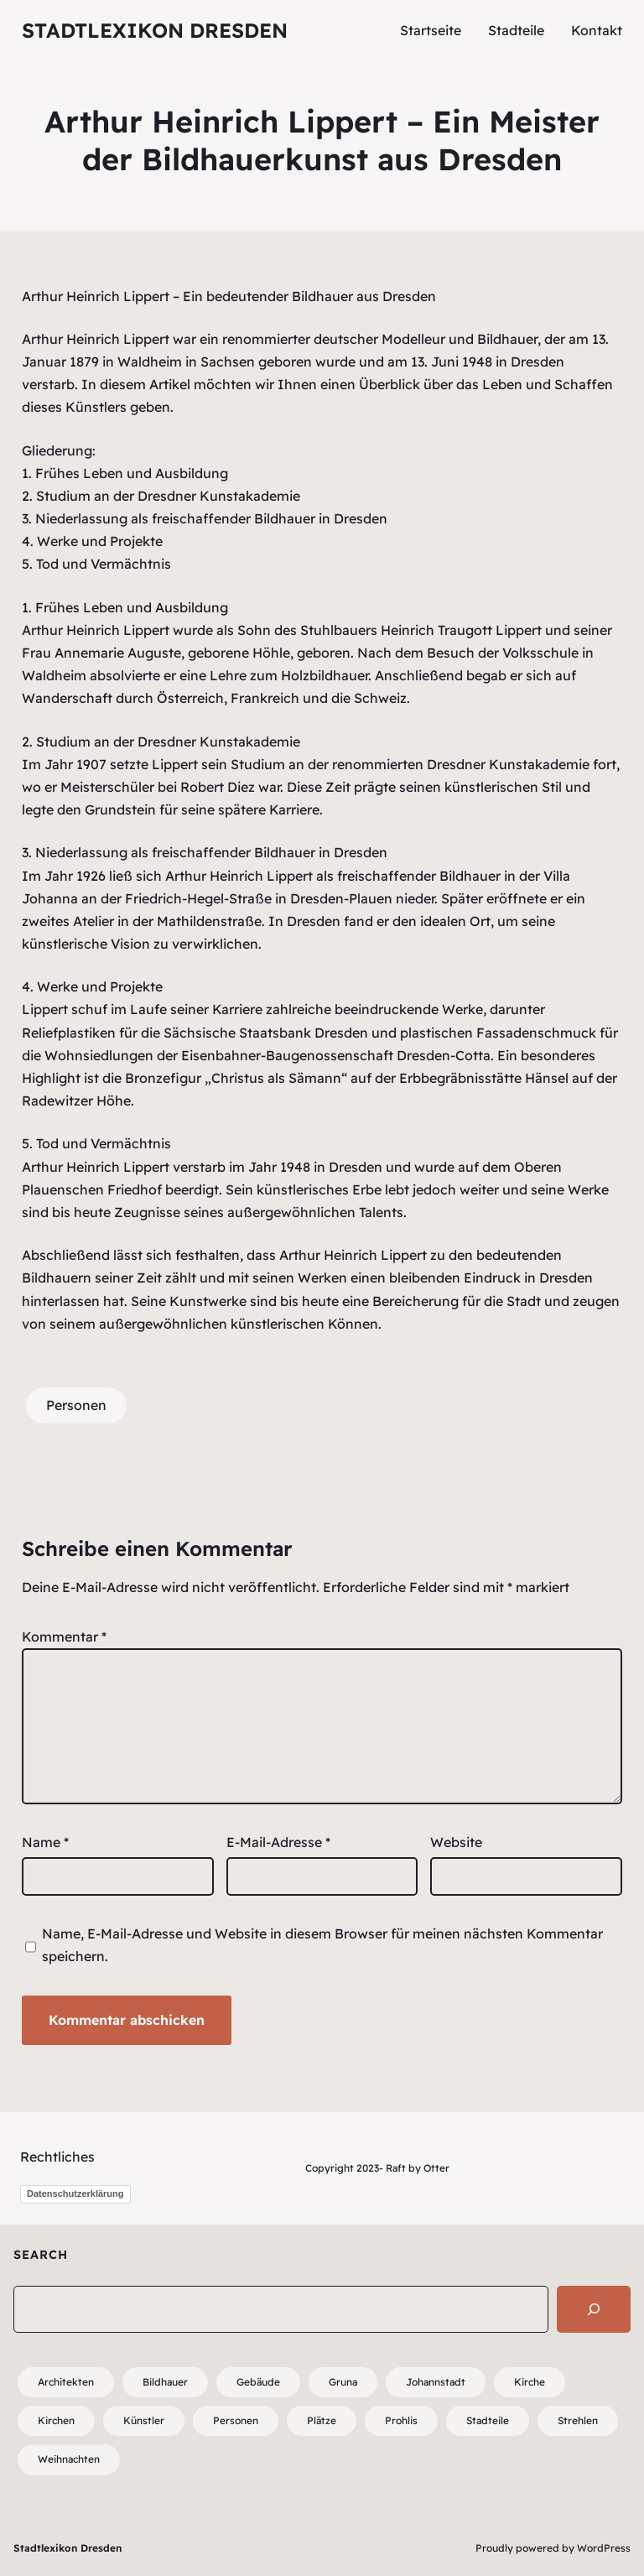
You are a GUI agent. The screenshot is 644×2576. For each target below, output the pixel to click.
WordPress (604, 2548)
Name (45, 1842)
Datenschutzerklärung (75, 2193)
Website (456, 1842)
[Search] (594, 2309)
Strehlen (578, 2420)
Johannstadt (435, 2382)
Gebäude (258, 2382)
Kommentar (64, 1636)
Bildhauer (165, 2382)
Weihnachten (69, 2459)
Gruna (343, 2382)
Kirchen (56, 2420)
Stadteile (487, 2420)
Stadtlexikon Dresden (155, 30)
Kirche (529, 2382)
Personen (76, 1405)
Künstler (143, 2420)
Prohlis (401, 2420)
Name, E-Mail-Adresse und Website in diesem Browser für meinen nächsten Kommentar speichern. (322, 1945)
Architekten (66, 2382)
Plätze (321, 2420)
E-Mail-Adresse (278, 1842)
